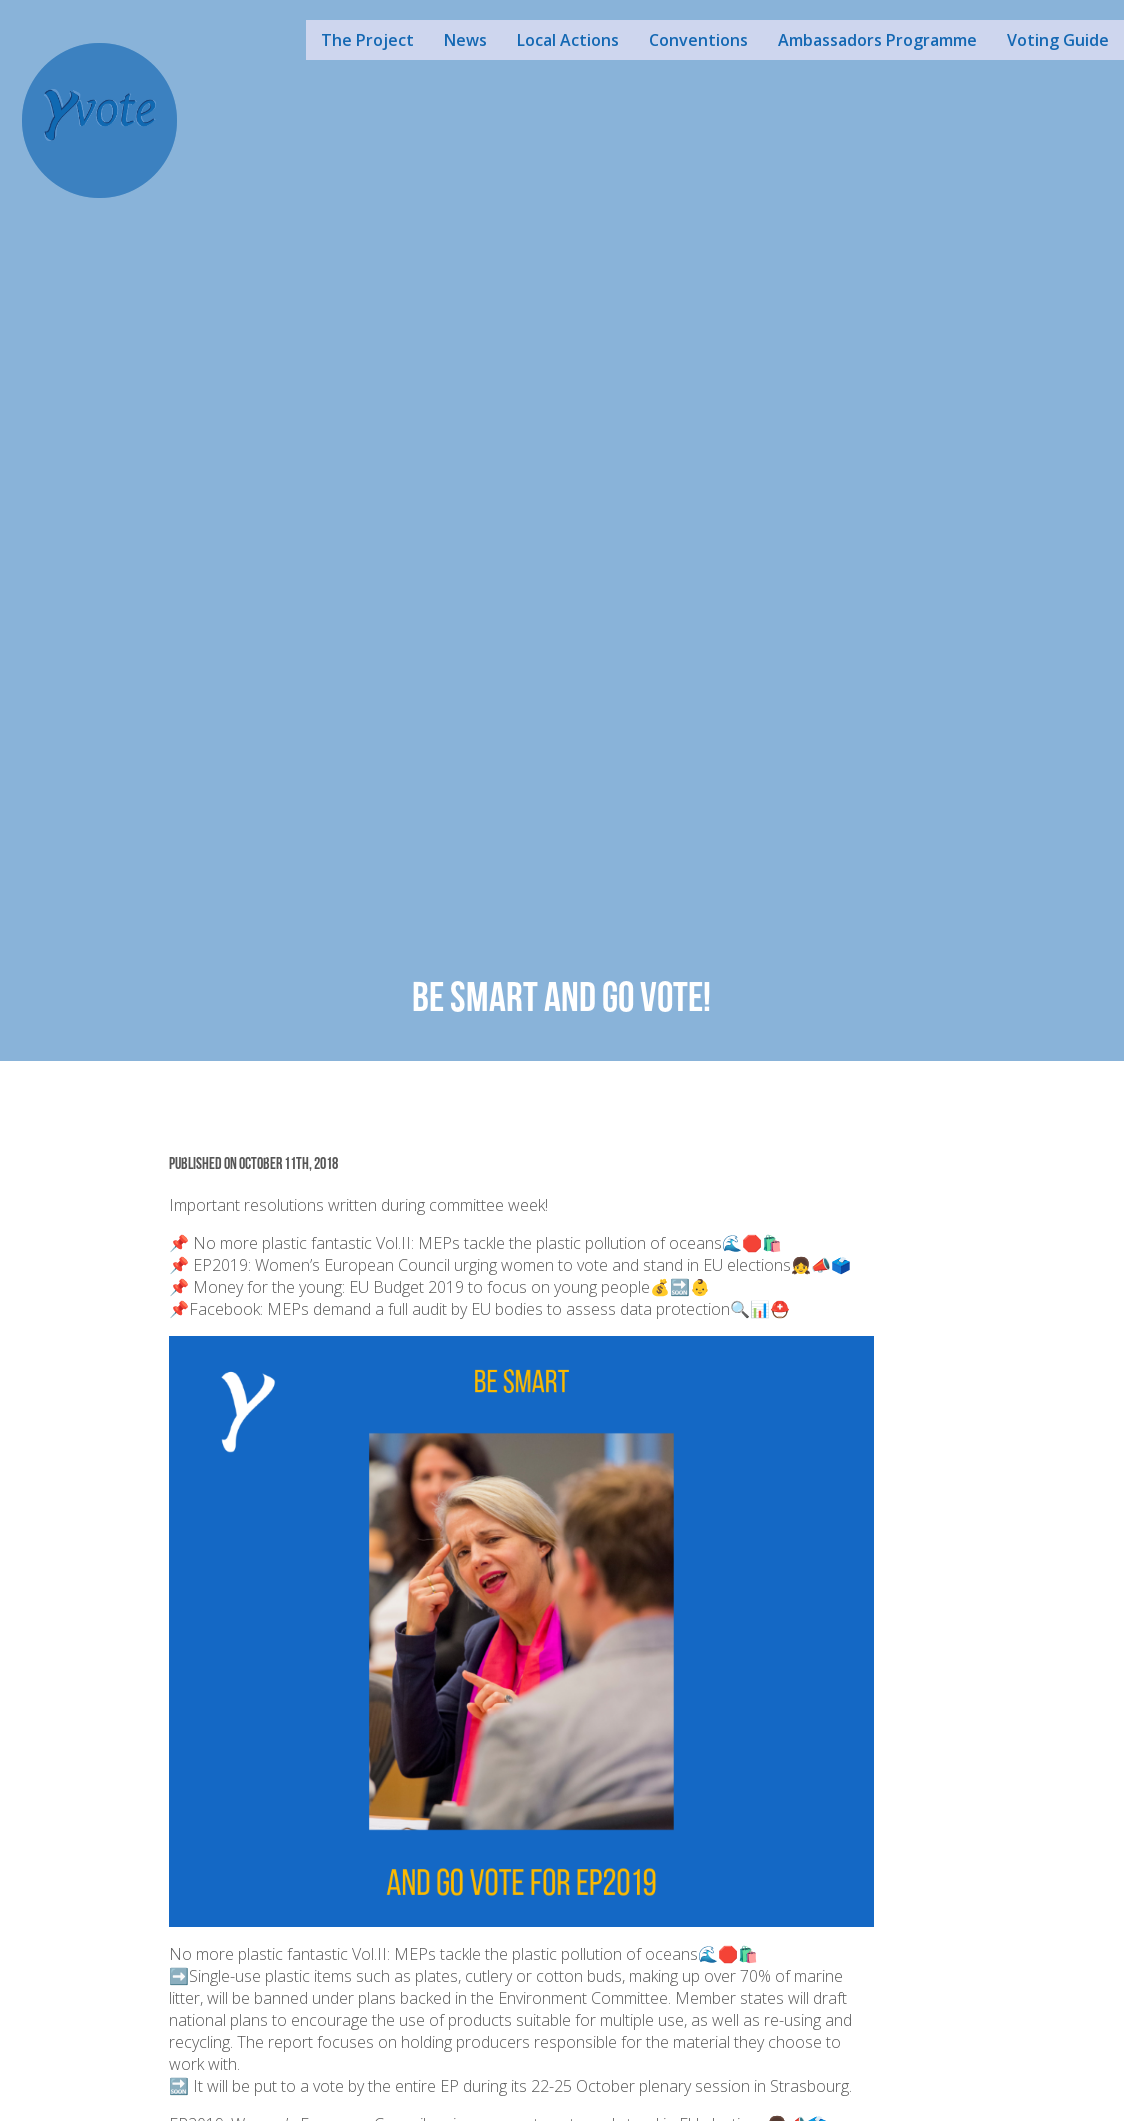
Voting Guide (1058, 40)
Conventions (698, 40)
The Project (367, 40)
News (465, 40)
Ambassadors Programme (877, 40)
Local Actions (568, 40)
